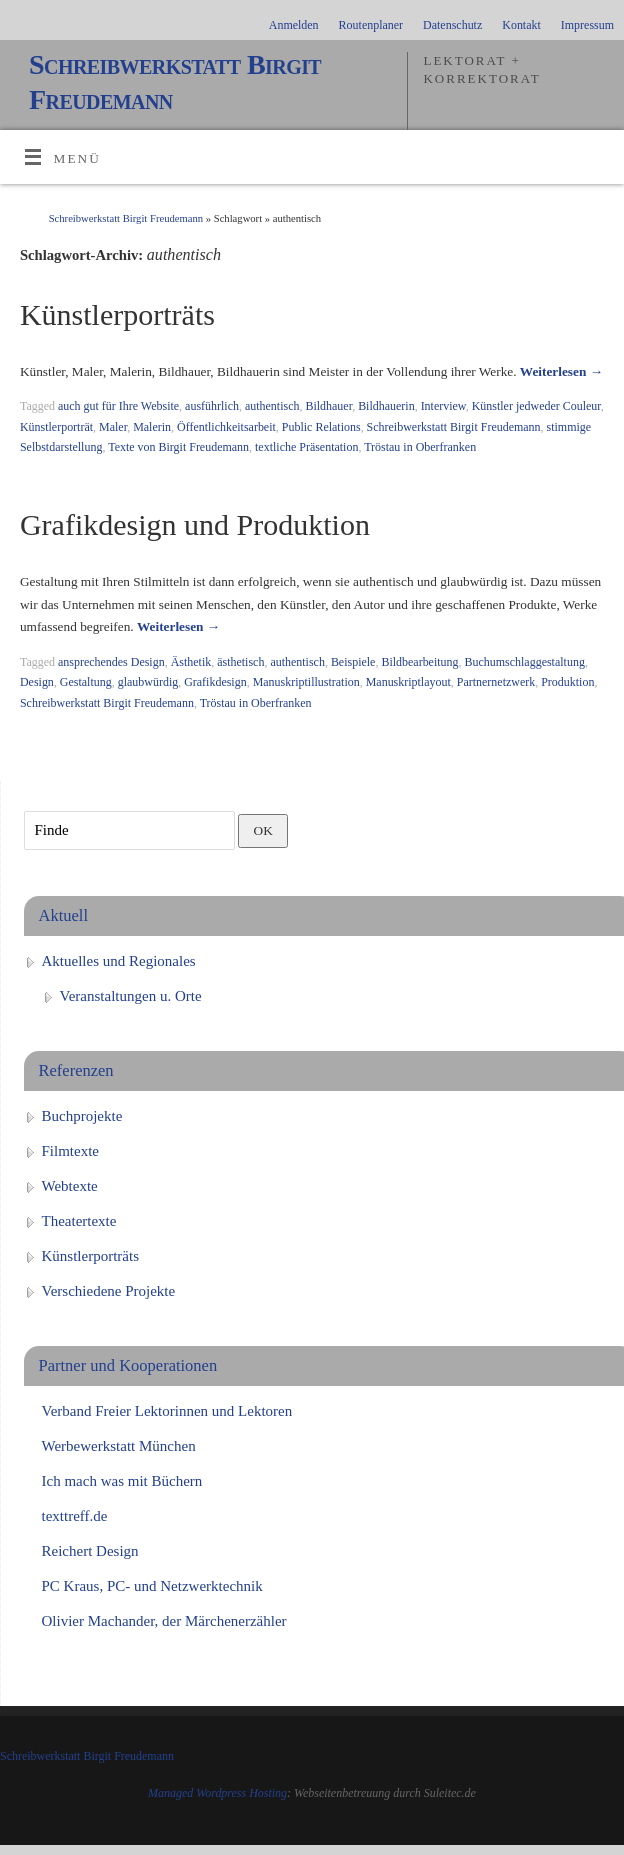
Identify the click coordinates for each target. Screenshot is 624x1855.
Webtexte (70, 1186)
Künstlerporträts (117, 314)
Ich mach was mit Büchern (122, 1481)
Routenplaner (371, 25)
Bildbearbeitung (419, 662)
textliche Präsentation (306, 447)
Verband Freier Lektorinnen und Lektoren (167, 1411)
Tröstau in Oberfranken (420, 447)
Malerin (152, 427)
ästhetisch (240, 662)
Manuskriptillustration (306, 682)
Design (37, 682)
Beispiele (353, 662)
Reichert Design (90, 1551)
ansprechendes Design (111, 662)
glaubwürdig (148, 682)
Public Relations (321, 427)
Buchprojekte (82, 1116)
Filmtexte (71, 1151)
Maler (113, 427)
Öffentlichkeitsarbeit (226, 427)
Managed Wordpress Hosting (217, 1793)
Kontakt (521, 25)
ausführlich (212, 406)
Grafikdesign (215, 682)
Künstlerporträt (56, 427)
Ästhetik (191, 662)
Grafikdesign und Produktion (195, 524)
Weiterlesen (561, 371)
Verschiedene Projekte (109, 1291)
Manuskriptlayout (408, 682)
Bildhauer (328, 406)
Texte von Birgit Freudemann (178, 447)
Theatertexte (79, 1221)
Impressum (587, 25)
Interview (443, 406)
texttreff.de (75, 1516)
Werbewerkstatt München (119, 1446)
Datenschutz (452, 25)
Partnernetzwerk (496, 682)
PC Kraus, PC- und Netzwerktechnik (152, 1586)
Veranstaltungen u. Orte (131, 996)
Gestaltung (86, 682)
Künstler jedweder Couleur (536, 406)
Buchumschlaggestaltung (525, 662)
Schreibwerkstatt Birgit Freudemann (175, 82)
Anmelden (294, 25)
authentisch (272, 406)
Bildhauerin (386, 406)
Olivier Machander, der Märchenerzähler (164, 1621)
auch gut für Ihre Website (118, 406)
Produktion (567, 682)
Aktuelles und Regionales (119, 961)
